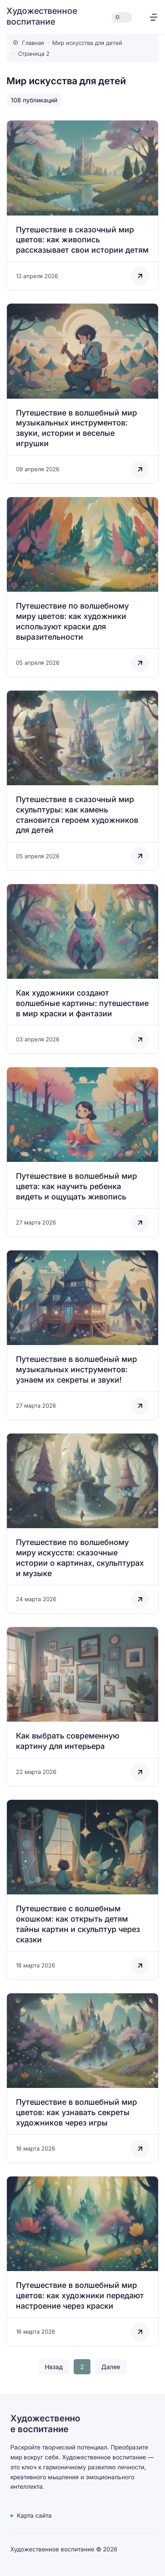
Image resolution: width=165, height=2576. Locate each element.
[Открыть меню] (154, 17)
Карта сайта (34, 2515)
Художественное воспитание (41, 16)
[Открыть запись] (82, 205)
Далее (110, 2366)
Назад (54, 2366)
